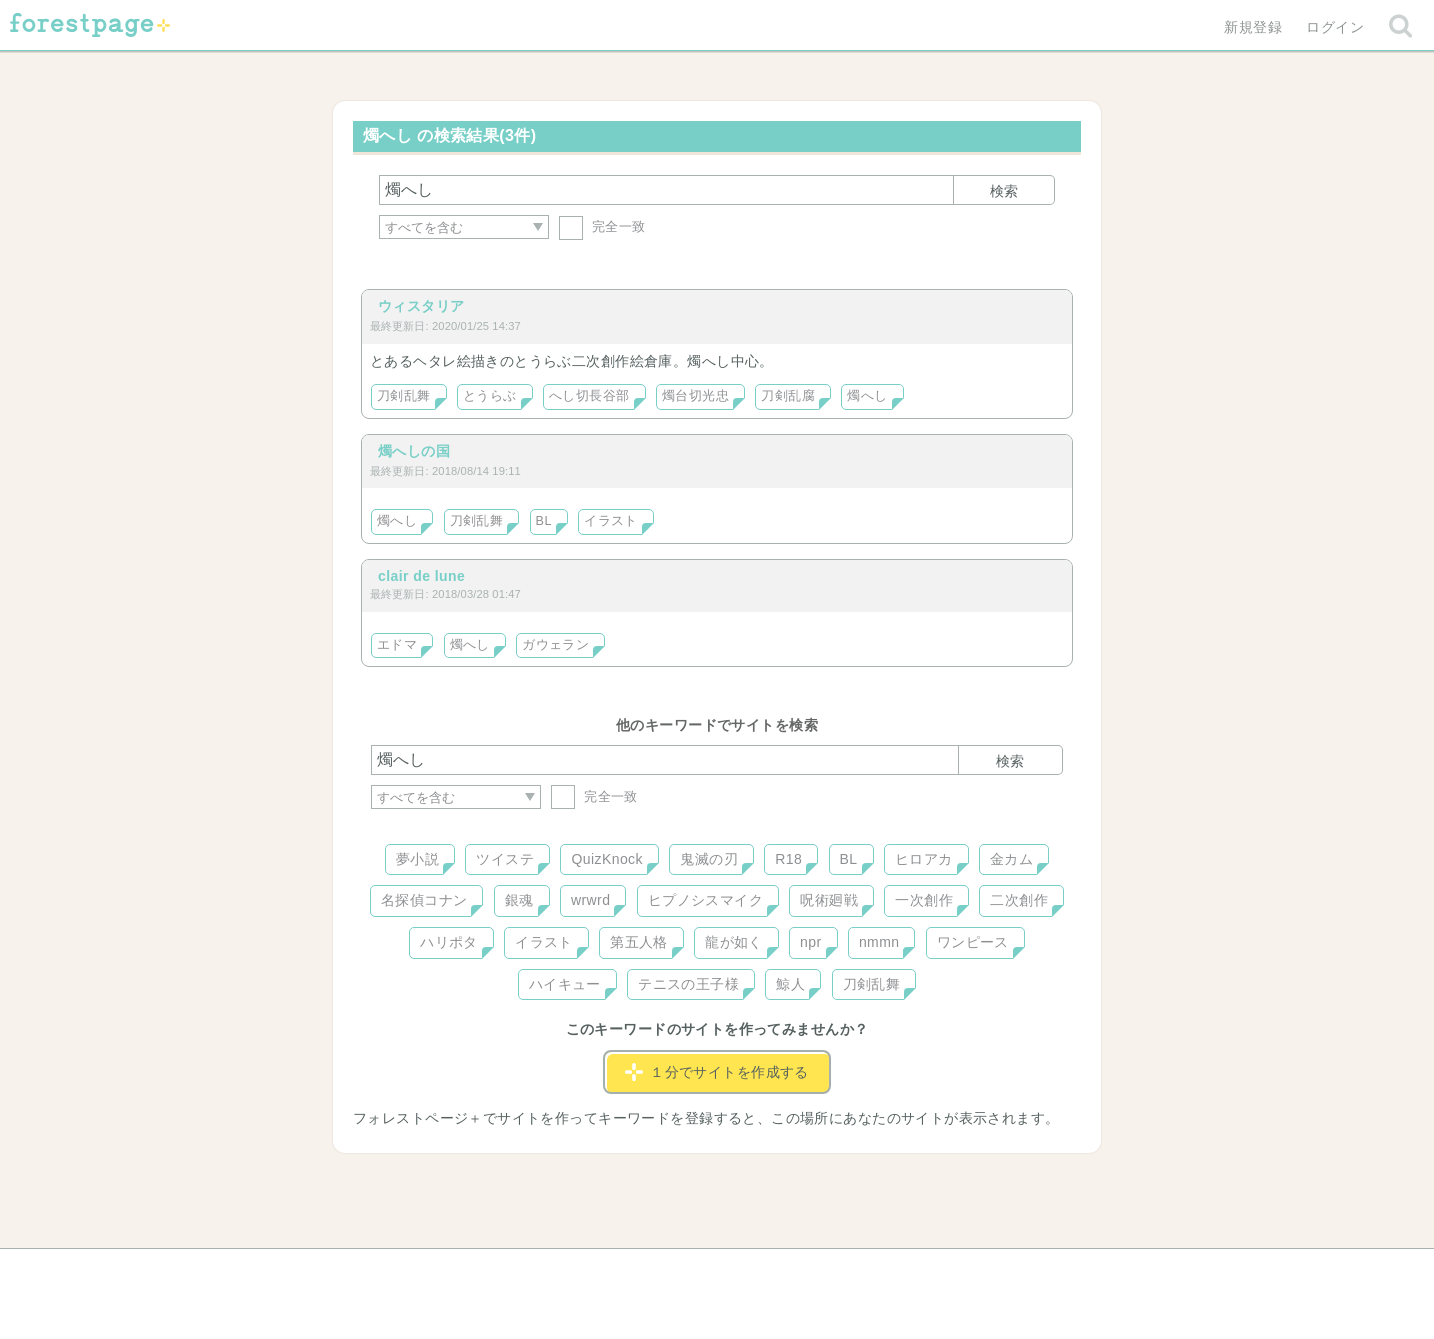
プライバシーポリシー (933, 1271)
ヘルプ (461, 1271)
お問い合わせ (572, 1271)
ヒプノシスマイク (705, 900)
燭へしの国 (414, 451)
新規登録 (1253, 27)
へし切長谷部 (589, 396)
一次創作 (924, 900)
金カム (1011, 859)
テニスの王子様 (688, 984)
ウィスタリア (421, 306)
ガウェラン (555, 645)
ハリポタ (449, 942)
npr (811, 942)
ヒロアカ (924, 859)
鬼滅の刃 (709, 859)
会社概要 (794, 1271)
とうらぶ (490, 396)
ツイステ (505, 859)
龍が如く (734, 942)
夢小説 (417, 859)
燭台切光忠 (695, 396)
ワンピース (973, 942)
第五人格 (639, 942)
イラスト (611, 521)
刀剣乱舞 (404, 396)
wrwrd (590, 900)
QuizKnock (606, 859)
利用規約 (689, 1271)
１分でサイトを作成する (717, 1072)
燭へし (867, 396)
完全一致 (602, 226)
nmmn (879, 942)
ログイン (1335, 27)
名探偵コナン (424, 900)
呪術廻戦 (829, 900)
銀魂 (519, 900)
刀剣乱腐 (788, 396)
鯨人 (790, 984)
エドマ (397, 645)
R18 (788, 859)
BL (544, 521)
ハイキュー (565, 984)
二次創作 (1019, 900)
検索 (1004, 191)
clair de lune (421, 576)
